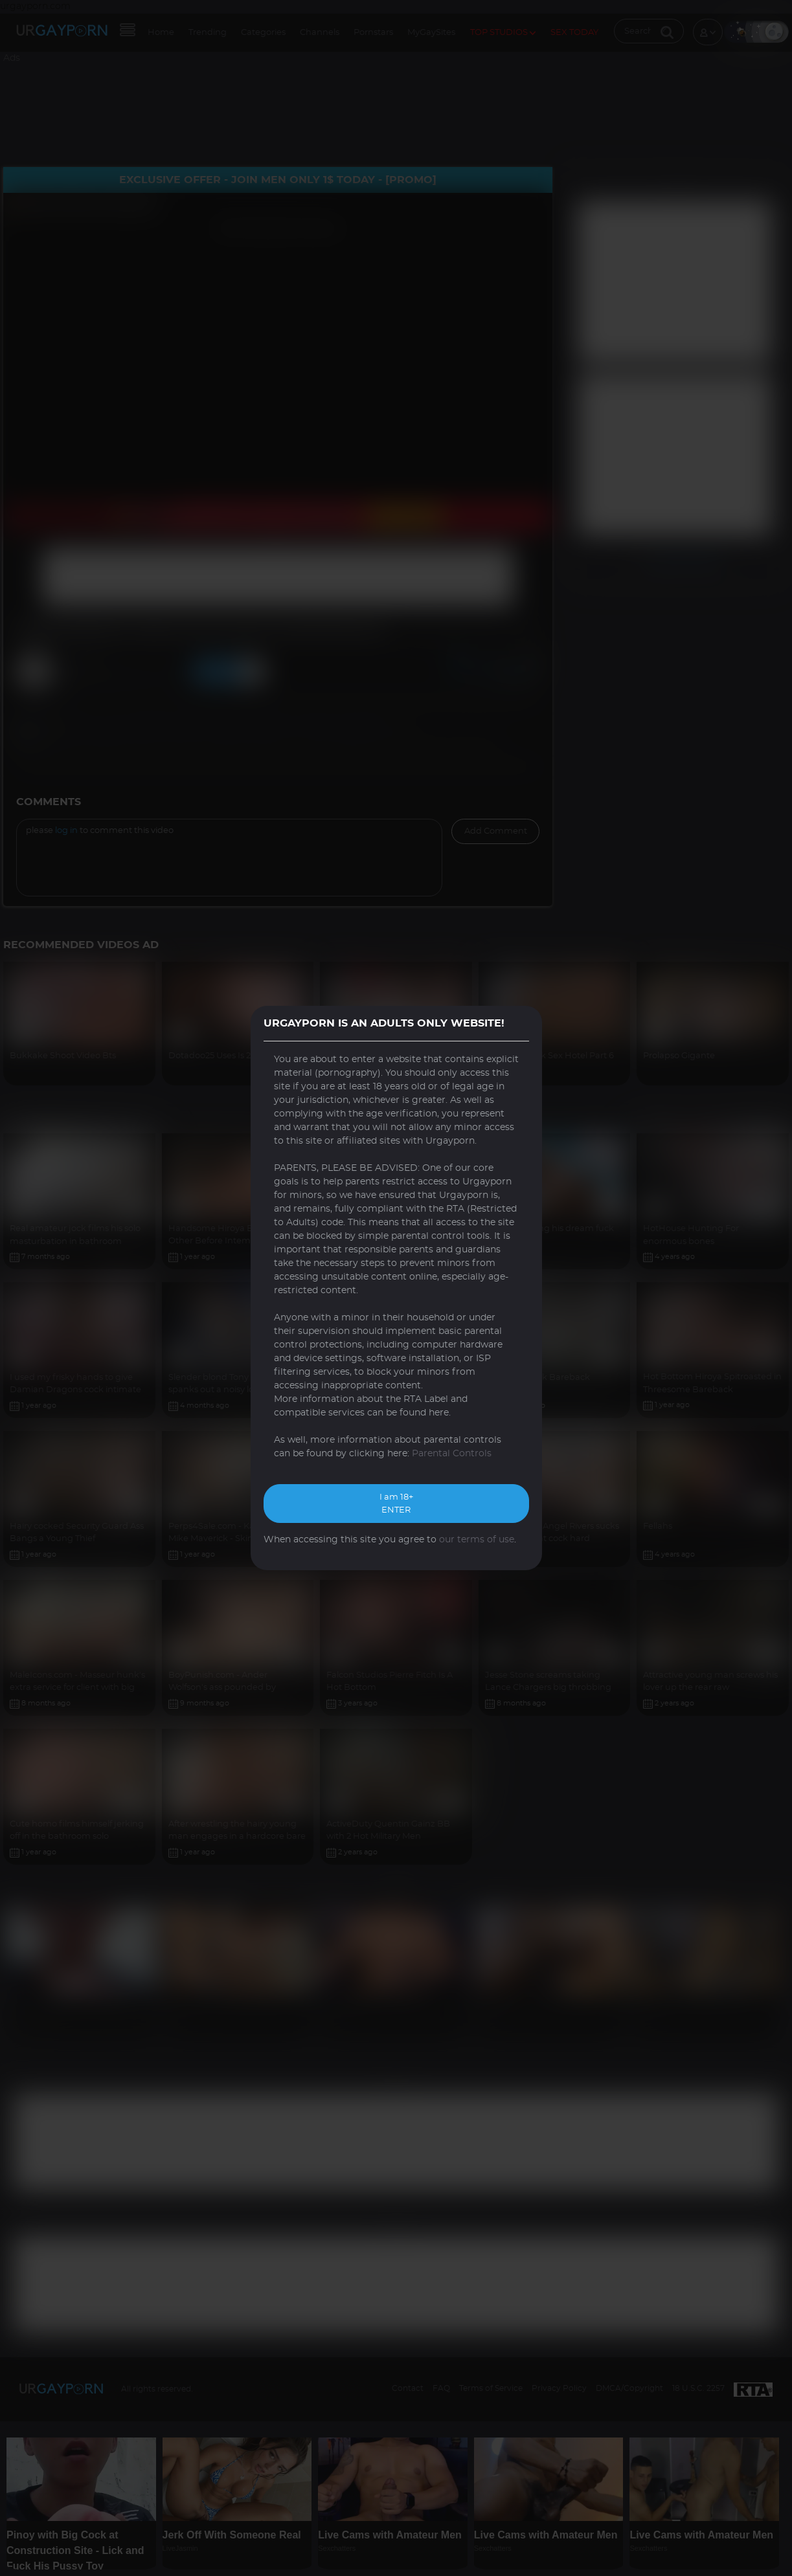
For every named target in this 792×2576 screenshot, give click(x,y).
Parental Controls (452, 1453)
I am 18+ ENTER (396, 1504)
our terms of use (476, 1539)
